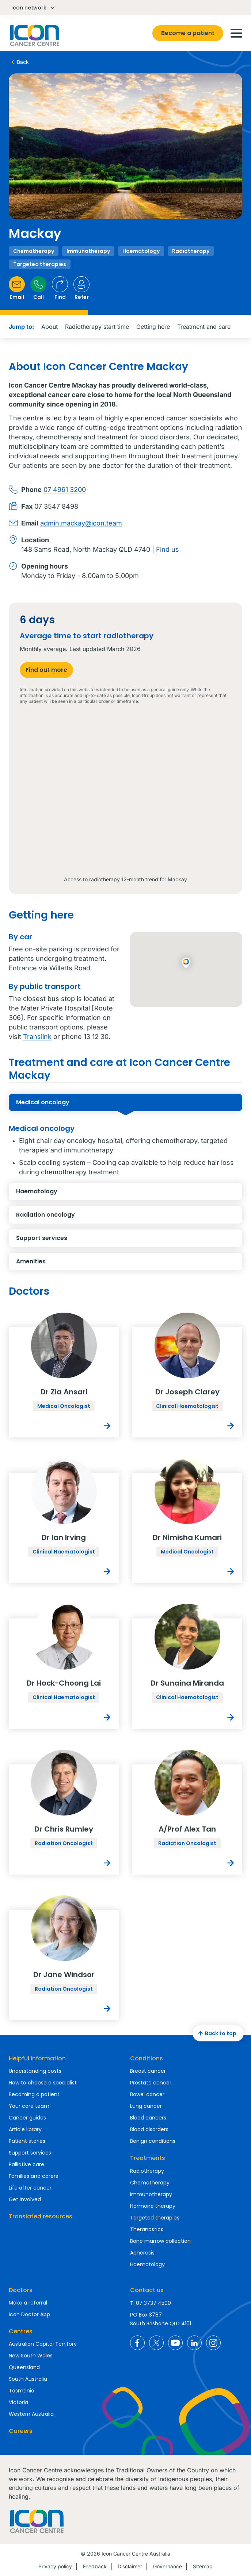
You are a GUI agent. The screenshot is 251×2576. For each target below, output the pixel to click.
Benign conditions (152, 2141)
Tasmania (21, 2390)
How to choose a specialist (43, 2082)
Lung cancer (146, 2106)
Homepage (34, 35)
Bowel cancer (147, 2094)
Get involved (25, 2199)
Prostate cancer (150, 2082)
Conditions (146, 2058)
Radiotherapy (147, 2171)
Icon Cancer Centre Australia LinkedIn (194, 2343)
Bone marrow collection (160, 2241)
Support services (75, 1240)
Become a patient (187, 33)
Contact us (147, 2290)
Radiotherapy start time (97, 326)
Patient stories (27, 2141)
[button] (186, 963)
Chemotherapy (150, 2182)
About (49, 326)
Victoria (18, 2402)
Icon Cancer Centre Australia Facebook (137, 2343)
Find (60, 288)
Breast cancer (148, 2071)
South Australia (28, 2379)
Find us (167, 549)
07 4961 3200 (64, 489)
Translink (37, 1036)
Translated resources (40, 2216)
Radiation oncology (75, 1217)
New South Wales (31, 2355)
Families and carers (33, 2176)
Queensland (24, 2367)
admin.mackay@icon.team (81, 523)
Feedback (95, 2566)
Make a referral (28, 2302)
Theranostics (146, 2229)
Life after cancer (30, 2187)
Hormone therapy (152, 2206)
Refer (81, 288)
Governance (167, 2566)
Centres (21, 2331)
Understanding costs (35, 2071)
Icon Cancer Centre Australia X (156, 2343)
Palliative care (26, 2164)
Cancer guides (27, 2117)
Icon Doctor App (29, 2314)
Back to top (216, 2033)
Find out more (46, 670)
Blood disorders (149, 2129)
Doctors (21, 2290)
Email (17, 288)
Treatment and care (204, 326)
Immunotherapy (151, 2194)
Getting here (153, 326)
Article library (25, 2129)
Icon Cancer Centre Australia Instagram (213, 2343)
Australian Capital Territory (43, 2344)
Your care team (29, 2106)
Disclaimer (130, 2566)
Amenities (75, 1263)
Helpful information (37, 2058)
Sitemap (203, 2566)
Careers (21, 2431)
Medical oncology (75, 1104)
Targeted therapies (154, 2217)
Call (38, 288)
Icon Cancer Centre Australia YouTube (175, 2343)
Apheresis (142, 2252)
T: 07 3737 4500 (150, 2303)
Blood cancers (148, 2117)
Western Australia (31, 2414)
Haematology (75, 1193)
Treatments (147, 2158)
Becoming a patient (34, 2094)
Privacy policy (55, 2566)
